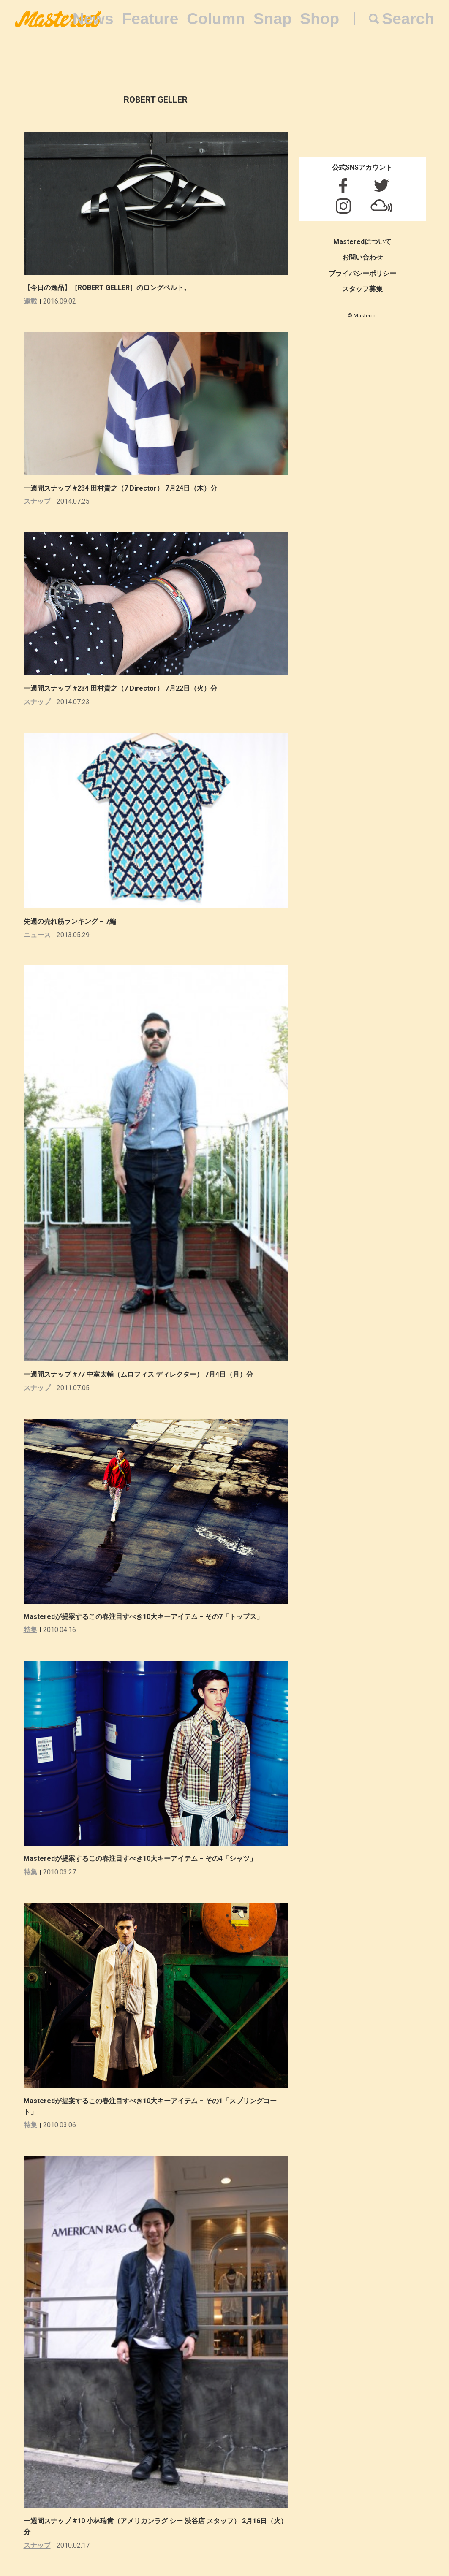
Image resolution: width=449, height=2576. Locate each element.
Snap (272, 18)
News (93, 18)
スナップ (37, 501)
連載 (30, 301)
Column (216, 18)
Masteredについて (362, 242)
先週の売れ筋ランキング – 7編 (70, 921)
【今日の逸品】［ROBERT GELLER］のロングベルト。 (107, 288)
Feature (150, 18)
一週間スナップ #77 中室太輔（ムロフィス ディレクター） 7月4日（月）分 (138, 1374)
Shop (319, 18)
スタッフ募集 (362, 289)
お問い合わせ (362, 257)
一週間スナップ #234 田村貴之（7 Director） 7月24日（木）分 (120, 488)
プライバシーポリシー (362, 273)
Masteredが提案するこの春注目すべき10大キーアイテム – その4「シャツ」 (140, 1859)
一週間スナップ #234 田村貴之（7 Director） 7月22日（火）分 (120, 688)
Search (408, 18)
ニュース (37, 935)
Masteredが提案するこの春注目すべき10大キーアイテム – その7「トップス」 (143, 1617)
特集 (30, 1630)
